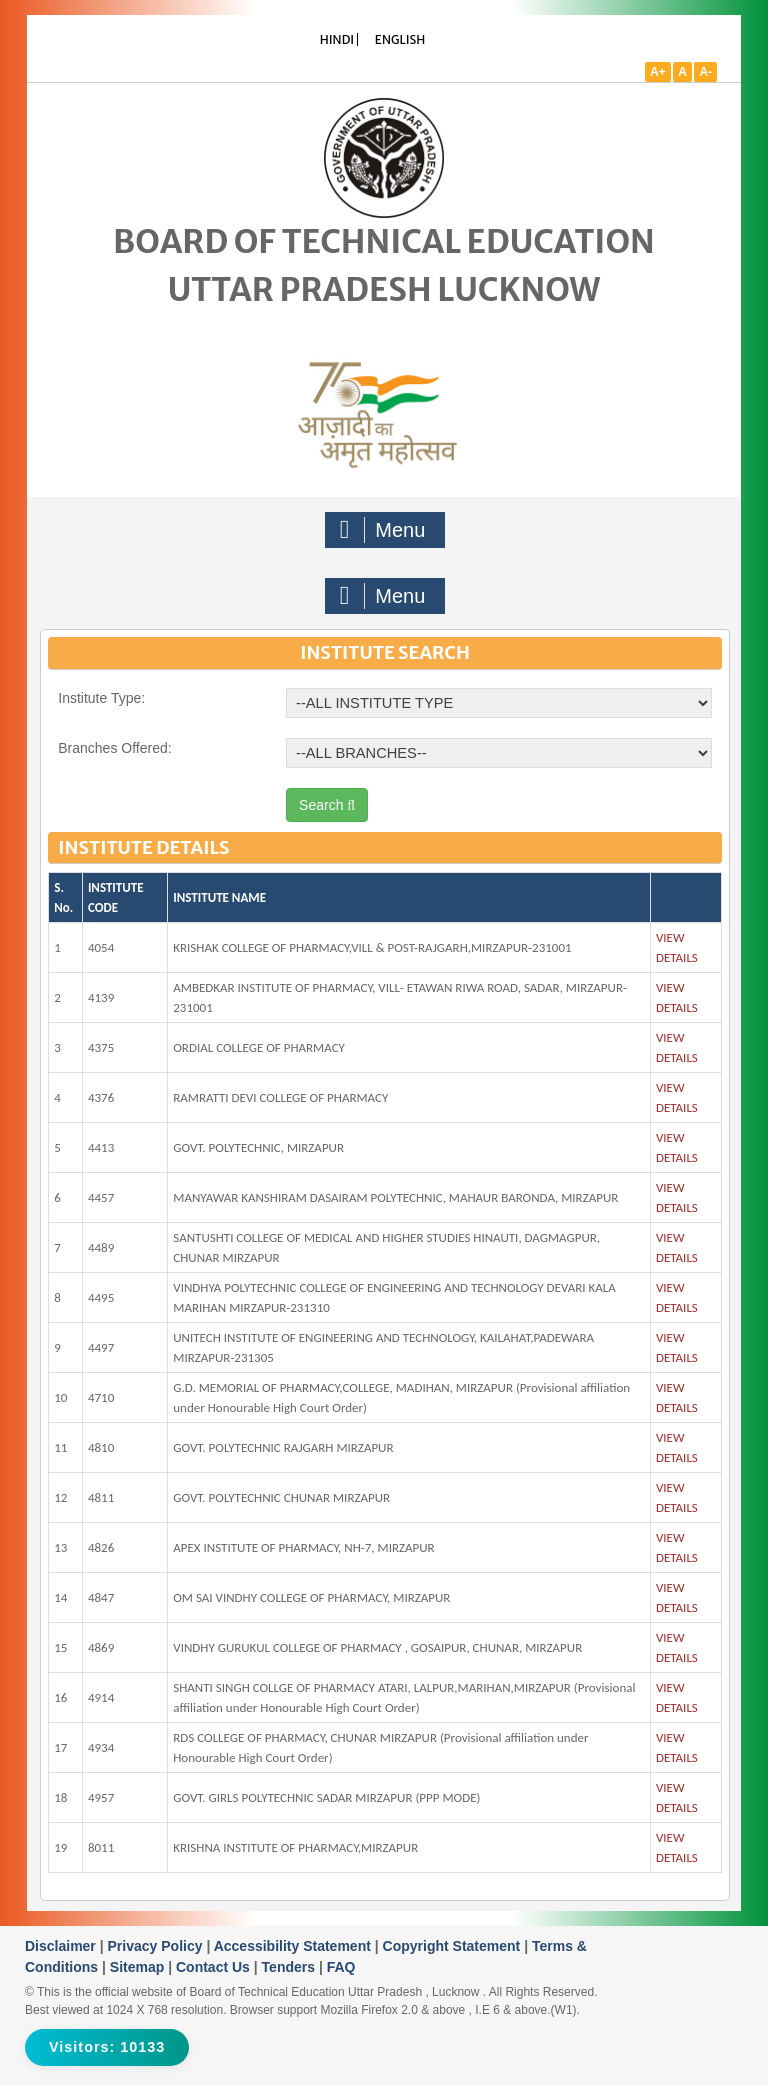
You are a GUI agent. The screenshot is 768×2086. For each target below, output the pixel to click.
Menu (383, 530)
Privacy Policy (157, 1946)
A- (705, 72)
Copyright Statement (454, 1946)
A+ (658, 72)
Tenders (290, 1967)
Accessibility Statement (294, 1946)
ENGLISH (400, 39)
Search (327, 805)
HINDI (337, 39)
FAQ (341, 1967)
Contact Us (215, 1967)
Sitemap (139, 1967)
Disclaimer (62, 1946)
